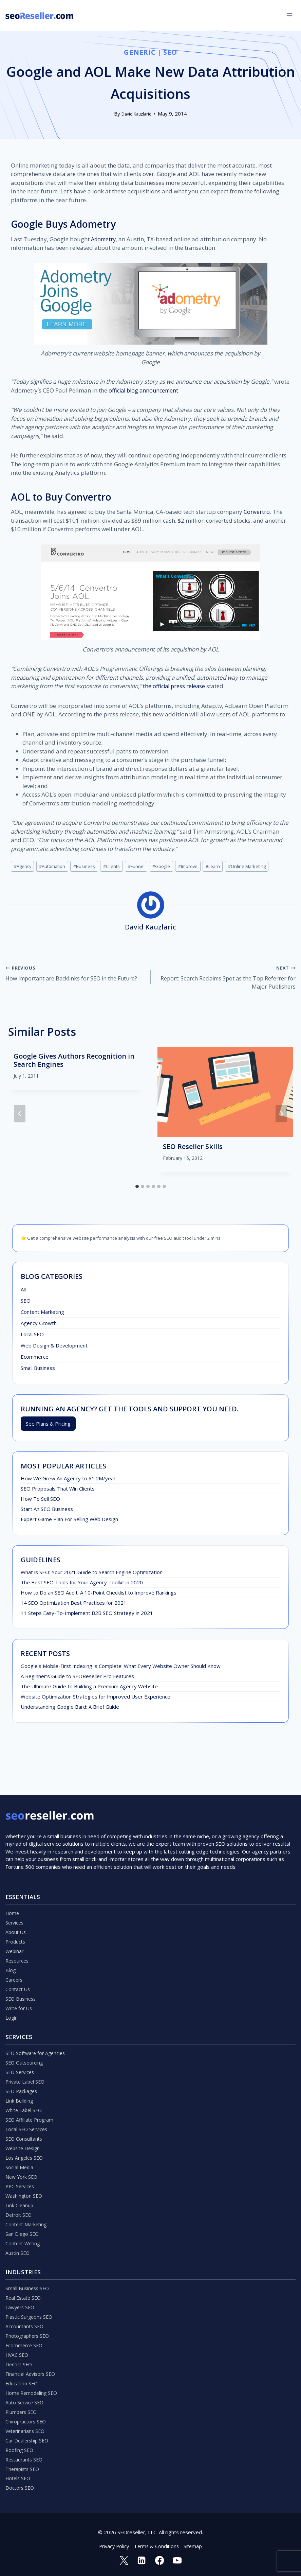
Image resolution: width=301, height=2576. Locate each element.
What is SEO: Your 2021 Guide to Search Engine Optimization (92, 1574)
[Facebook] (160, 2560)
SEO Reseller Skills (193, 1148)
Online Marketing (261, 866)
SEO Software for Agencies (37, 2022)
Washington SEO (24, 2175)
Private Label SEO (26, 2052)
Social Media (19, 2144)
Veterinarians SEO (26, 2425)
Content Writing (23, 2226)
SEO (170, 52)
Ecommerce (35, 1359)
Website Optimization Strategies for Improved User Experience (95, 1699)
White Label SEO (24, 2083)
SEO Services (20, 2042)
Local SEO (32, 1336)
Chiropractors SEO (27, 2415)
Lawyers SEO (21, 2292)
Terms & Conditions (157, 2545)
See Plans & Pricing (48, 1426)
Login (11, 1985)
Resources (18, 1924)
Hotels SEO (19, 2476)
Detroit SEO (19, 2195)
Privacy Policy (113, 2545)
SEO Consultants (24, 2113)
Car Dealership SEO (28, 2435)
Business (89, 866)
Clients (117, 866)
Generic (140, 52)
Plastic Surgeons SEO (30, 2302)
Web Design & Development (54, 1347)
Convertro (257, 512)
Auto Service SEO (25, 2394)
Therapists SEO (23, 2465)
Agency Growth (39, 1325)
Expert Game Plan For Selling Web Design (69, 1521)
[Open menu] (289, 15)
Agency (23, 866)
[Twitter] (123, 2560)
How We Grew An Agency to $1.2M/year (68, 1481)
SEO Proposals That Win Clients (58, 1491)
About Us (16, 1894)
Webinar (15, 1914)
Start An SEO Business (47, 1511)
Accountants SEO (25, 2313)
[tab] (137, 1188)
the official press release (175, 686)
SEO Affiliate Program (30, 2093)
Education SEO (22, 2374)
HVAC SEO (17, 2343)
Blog (10, 1934)
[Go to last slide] (19, 1116)
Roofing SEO (20, 2445)
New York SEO (22, 2154)
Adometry (104, 239)
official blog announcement (145, 390)
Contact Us (18, 1955)
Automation (55, 866)
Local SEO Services (27, 2103)
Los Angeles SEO (25, 2134)
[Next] (281, 1116)
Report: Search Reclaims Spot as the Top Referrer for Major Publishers (226, 978)
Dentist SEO (19, 2353)
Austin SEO (18, 2236)
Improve (198, 866)
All (23, 1291)
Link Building (19, 2073)
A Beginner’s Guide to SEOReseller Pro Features (77, 1678)
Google (170, 866)
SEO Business (21, 1965)
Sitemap (194, 2545)
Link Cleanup (19, 2185)
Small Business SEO (28, 2272)
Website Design (24, 2124)
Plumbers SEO (22, 2404)
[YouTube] (178, 2560)
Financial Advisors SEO (31, 2364)
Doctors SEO (20, 2486)
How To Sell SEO (40, 1501)
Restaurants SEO (25, 2455)
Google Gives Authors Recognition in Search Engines (74, 1062)
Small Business (38, 1370)
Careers (14, 1945)
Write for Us (19, 1975)
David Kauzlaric (136, 113)
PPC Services (20, 2164)
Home (12, 1873)
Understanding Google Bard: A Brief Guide (70, 1709)
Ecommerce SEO (24, 2333)
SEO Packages (22, 2062)
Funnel (143, 866)
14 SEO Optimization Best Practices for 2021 (74, 1605)
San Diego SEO (22, 2215)
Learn (225, 866)
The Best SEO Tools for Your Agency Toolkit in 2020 (82, 1585)
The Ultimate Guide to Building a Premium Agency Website (89, 1689)
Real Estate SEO (24, 2282)
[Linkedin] (141, 2560)
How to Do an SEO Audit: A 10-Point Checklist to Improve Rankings (98, 1595)
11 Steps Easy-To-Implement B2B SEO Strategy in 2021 (87, 1615)
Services (15, 1883)
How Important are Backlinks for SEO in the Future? (75, 974)
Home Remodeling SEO (32, 2384)
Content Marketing (42, 1314)
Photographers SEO (28, 2323)
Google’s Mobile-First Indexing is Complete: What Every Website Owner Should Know (121, 1668)
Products (16, 1904)
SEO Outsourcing (25, 2032)
